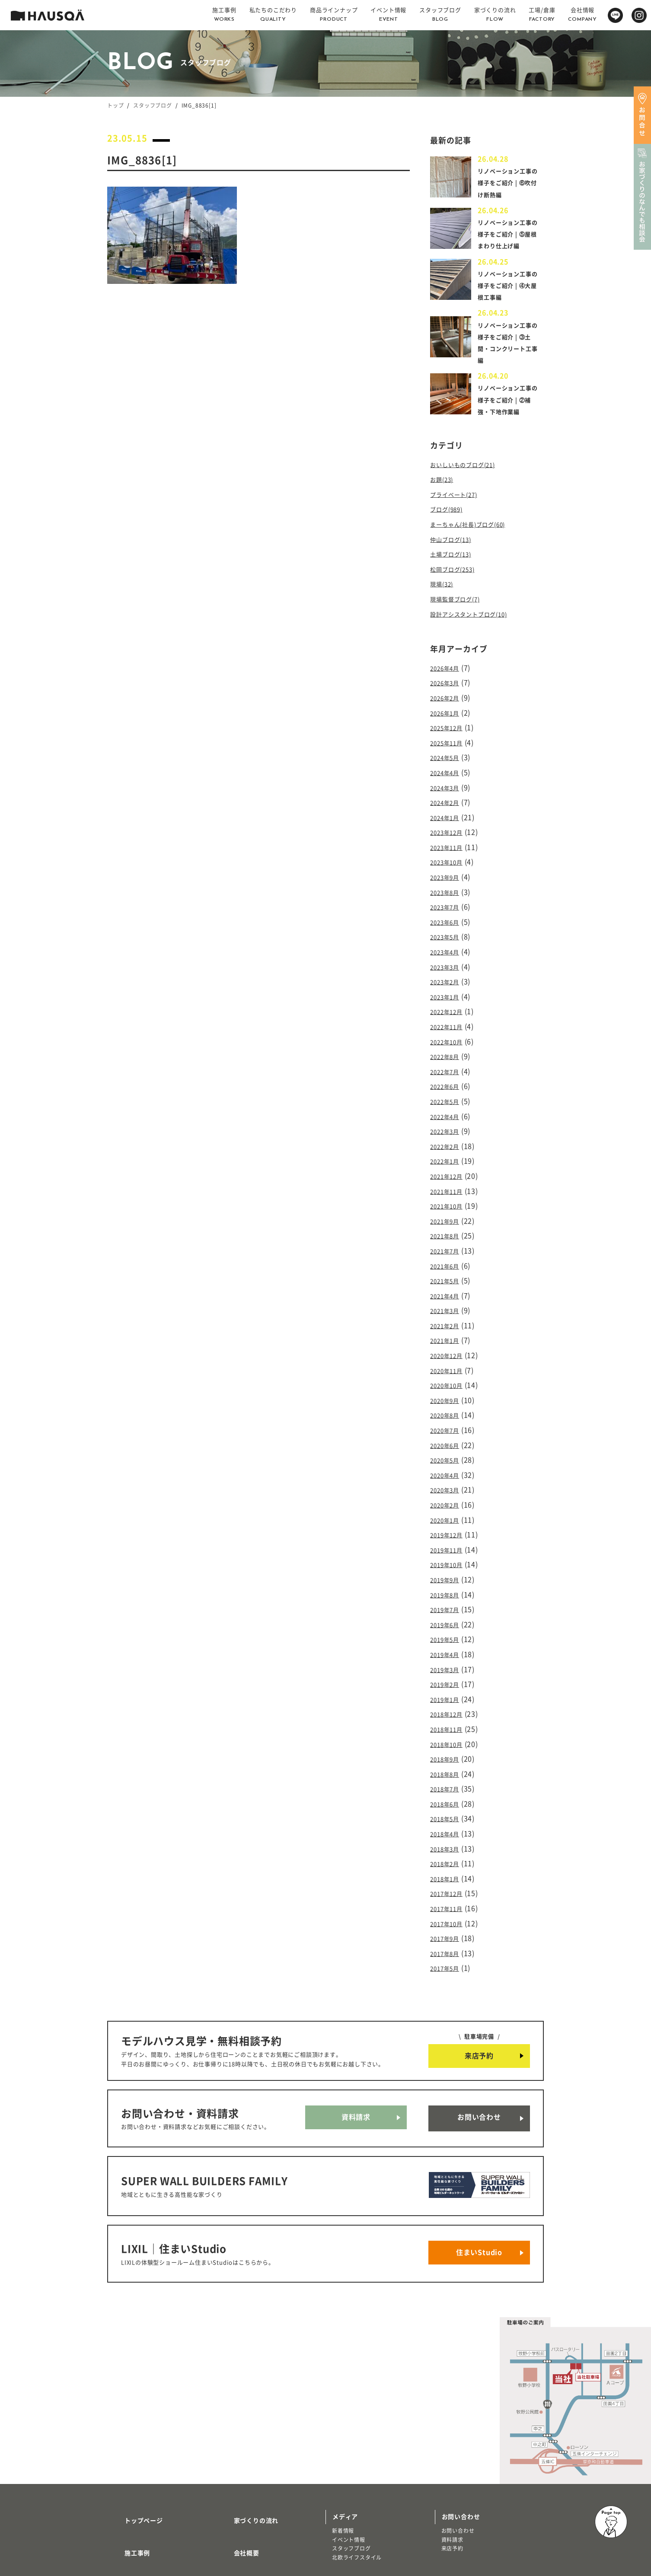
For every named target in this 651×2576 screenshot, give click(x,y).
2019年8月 (448, 1542)
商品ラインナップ (139, 2489)
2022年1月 (448, 1138)
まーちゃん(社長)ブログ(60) (475, 543)
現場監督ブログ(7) (460, 613)
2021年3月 (448, 1278)
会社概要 (236, 2438)
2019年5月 (448, 1584)
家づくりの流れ (245, 2413)
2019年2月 (448, 1625)
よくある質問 (242, 2489)
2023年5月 (448, 930)
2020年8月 (448, 1375)
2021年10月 (450, 1180)
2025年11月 (450, 749)
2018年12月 (450, 1653)
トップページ (133, 2413)
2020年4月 (448, 1431)
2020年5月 (448, 1417)
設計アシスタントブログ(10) (476, 626)
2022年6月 (448, 1069)
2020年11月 (450, 1333)
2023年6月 (448, 916)
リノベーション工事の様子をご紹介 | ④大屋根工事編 (509, 297)
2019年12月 (450, 1486)
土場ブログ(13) (455, 571)
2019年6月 (448, 1570)
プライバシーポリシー (255, 2514)
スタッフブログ (152, 105)
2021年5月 (448, 1250)
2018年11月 (450, 1667)
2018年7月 (448, 1723)
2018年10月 (450, 1681)
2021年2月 (448, 1291)
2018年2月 (448, 1792)
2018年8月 (448, 1709)
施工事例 (127, 2438)
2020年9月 (448, 1361)
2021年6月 (448, 1236)
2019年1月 (448, 1639)
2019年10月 (450, 1514)
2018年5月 (448, 1750)
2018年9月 (448, 1695)
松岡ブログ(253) (457, 585)
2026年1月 (448, 721)
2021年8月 (448, 1208)
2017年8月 (448, 1876)
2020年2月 (448, 1458)
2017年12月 (450, 1820)
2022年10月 (450, 1027)
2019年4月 (448, 1597)
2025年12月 (450, 735)
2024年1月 (448, 819)
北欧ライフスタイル (357, 2453)
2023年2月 (448, 972)
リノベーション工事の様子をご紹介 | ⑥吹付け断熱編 (509, 182)
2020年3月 (448, 1444)
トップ (115, 105)
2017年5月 (448, 1889)
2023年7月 (448, 902)
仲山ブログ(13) (455, 557)
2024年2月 (448, 804)
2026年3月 (448, 693)
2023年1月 (448, 986)
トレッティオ (130, 2503)
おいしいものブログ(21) (469, 487)
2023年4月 (448, 944)
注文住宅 (125, 2512)
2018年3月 (448, 1778)
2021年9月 (448, 1194)
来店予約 (479, 1976)
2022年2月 (448, 1125)
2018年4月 (448, 1764)
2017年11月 (450, 1834)
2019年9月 (448, 1528)
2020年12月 (450, 1319)
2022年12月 (450, 999)
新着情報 (343, 2427)
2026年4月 (448, 680)
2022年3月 (448, 1110)
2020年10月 (450, 1347)
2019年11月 (450, 1500)
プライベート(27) (458, 515)
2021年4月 (448, 1264)
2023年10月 (450, 860)
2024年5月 (448, 763)
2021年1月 (448, 1305)
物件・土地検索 (354, 2475)
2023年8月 (448, 888)
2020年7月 (448, 1389)
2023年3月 (448, 957)
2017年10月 (450, 1848)
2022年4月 (448, 1097)
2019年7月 (448, 1555)
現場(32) (444, 599)
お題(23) (444, 501)
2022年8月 (448, 1041)
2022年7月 (448, 1055)
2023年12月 (450, 833)
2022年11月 (450, 1013)
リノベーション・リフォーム (149, 2520)
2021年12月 (450, 1152)
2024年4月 (448, 777)
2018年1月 (448, 1806)
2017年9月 (448, 1862)
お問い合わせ (479, 2035)
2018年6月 (448, 1736)
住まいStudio (479, 2153)
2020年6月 (448, 1402)
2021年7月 (448, 1222)
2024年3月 (448, 791)
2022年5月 (448, 1083)
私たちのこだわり (139, 2464)
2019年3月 (448, 1611)
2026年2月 (448, 707)
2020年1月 (448, 1472)
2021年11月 (450, 1166)
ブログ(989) (449, 529)
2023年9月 (448, 874)
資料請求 (355, 2035)
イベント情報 (348, 2435)
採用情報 (236, 2464)
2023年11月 (450, 846)
